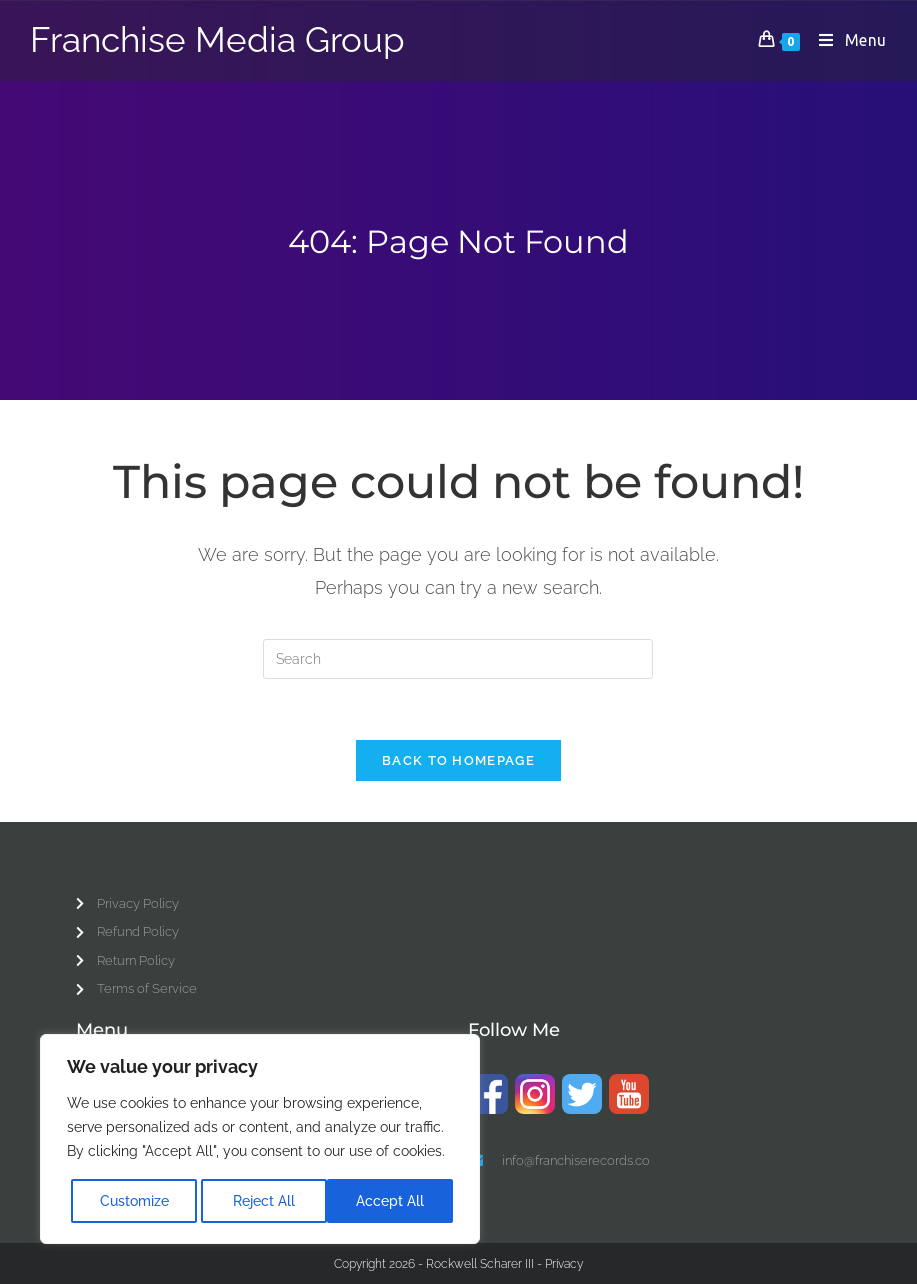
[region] (260, 1139)
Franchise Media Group (217, 40)
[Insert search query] (458, 659)
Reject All (264, 1201)
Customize (134, 1201)
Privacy (564, 1263)
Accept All (390, 1201)
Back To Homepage (458, 760)
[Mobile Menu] (845, 40)
